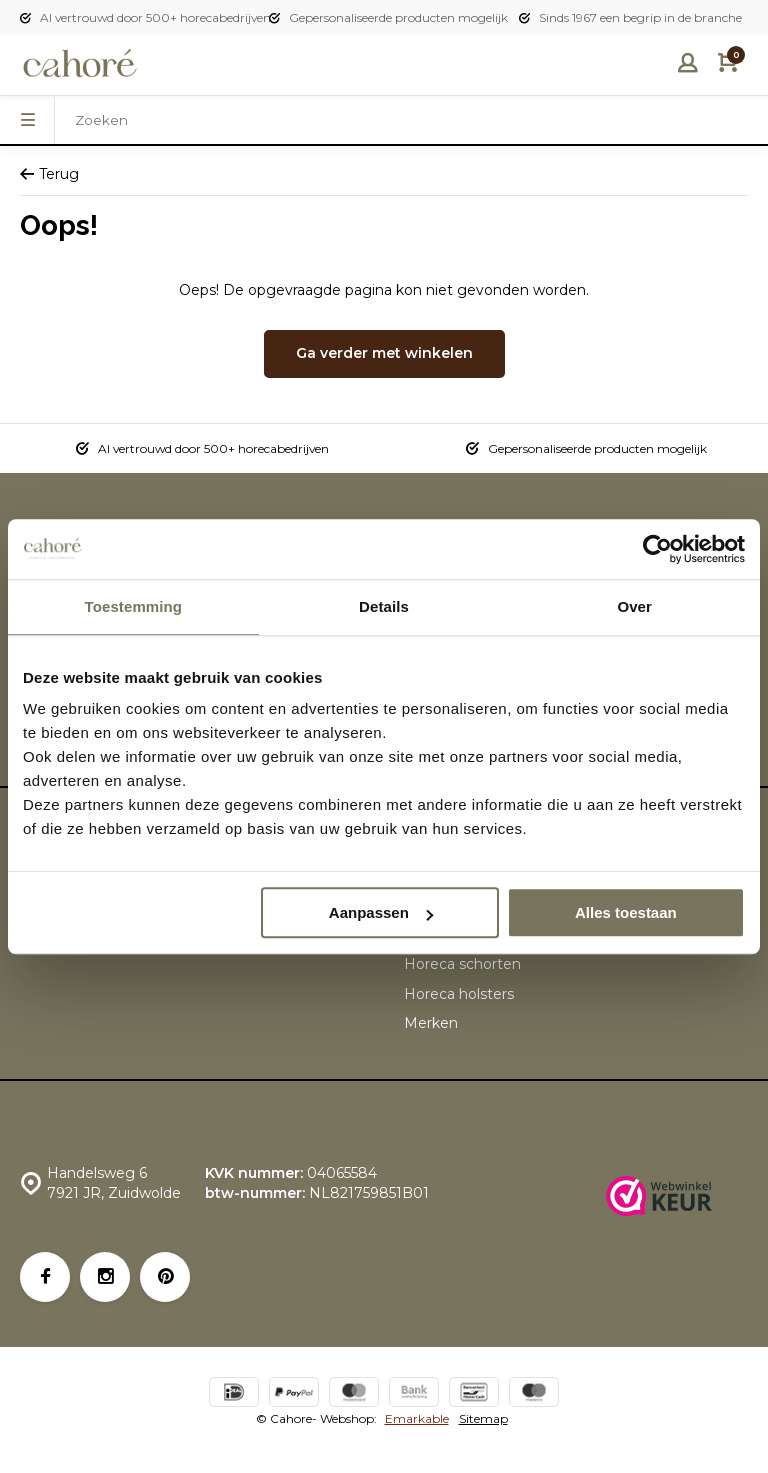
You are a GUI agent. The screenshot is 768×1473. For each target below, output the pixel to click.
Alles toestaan (626, 912)
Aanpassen (381, 912)
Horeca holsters (459, 994)
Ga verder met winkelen (384, 353)
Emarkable (417, 1418)
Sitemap (483, 1418)
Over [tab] (634, 606)
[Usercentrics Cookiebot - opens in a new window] (657, 549)
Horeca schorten (462, 964)
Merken (431, 1023)
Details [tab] (384, 606)
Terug (49, 174)
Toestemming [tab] (134, 606)
